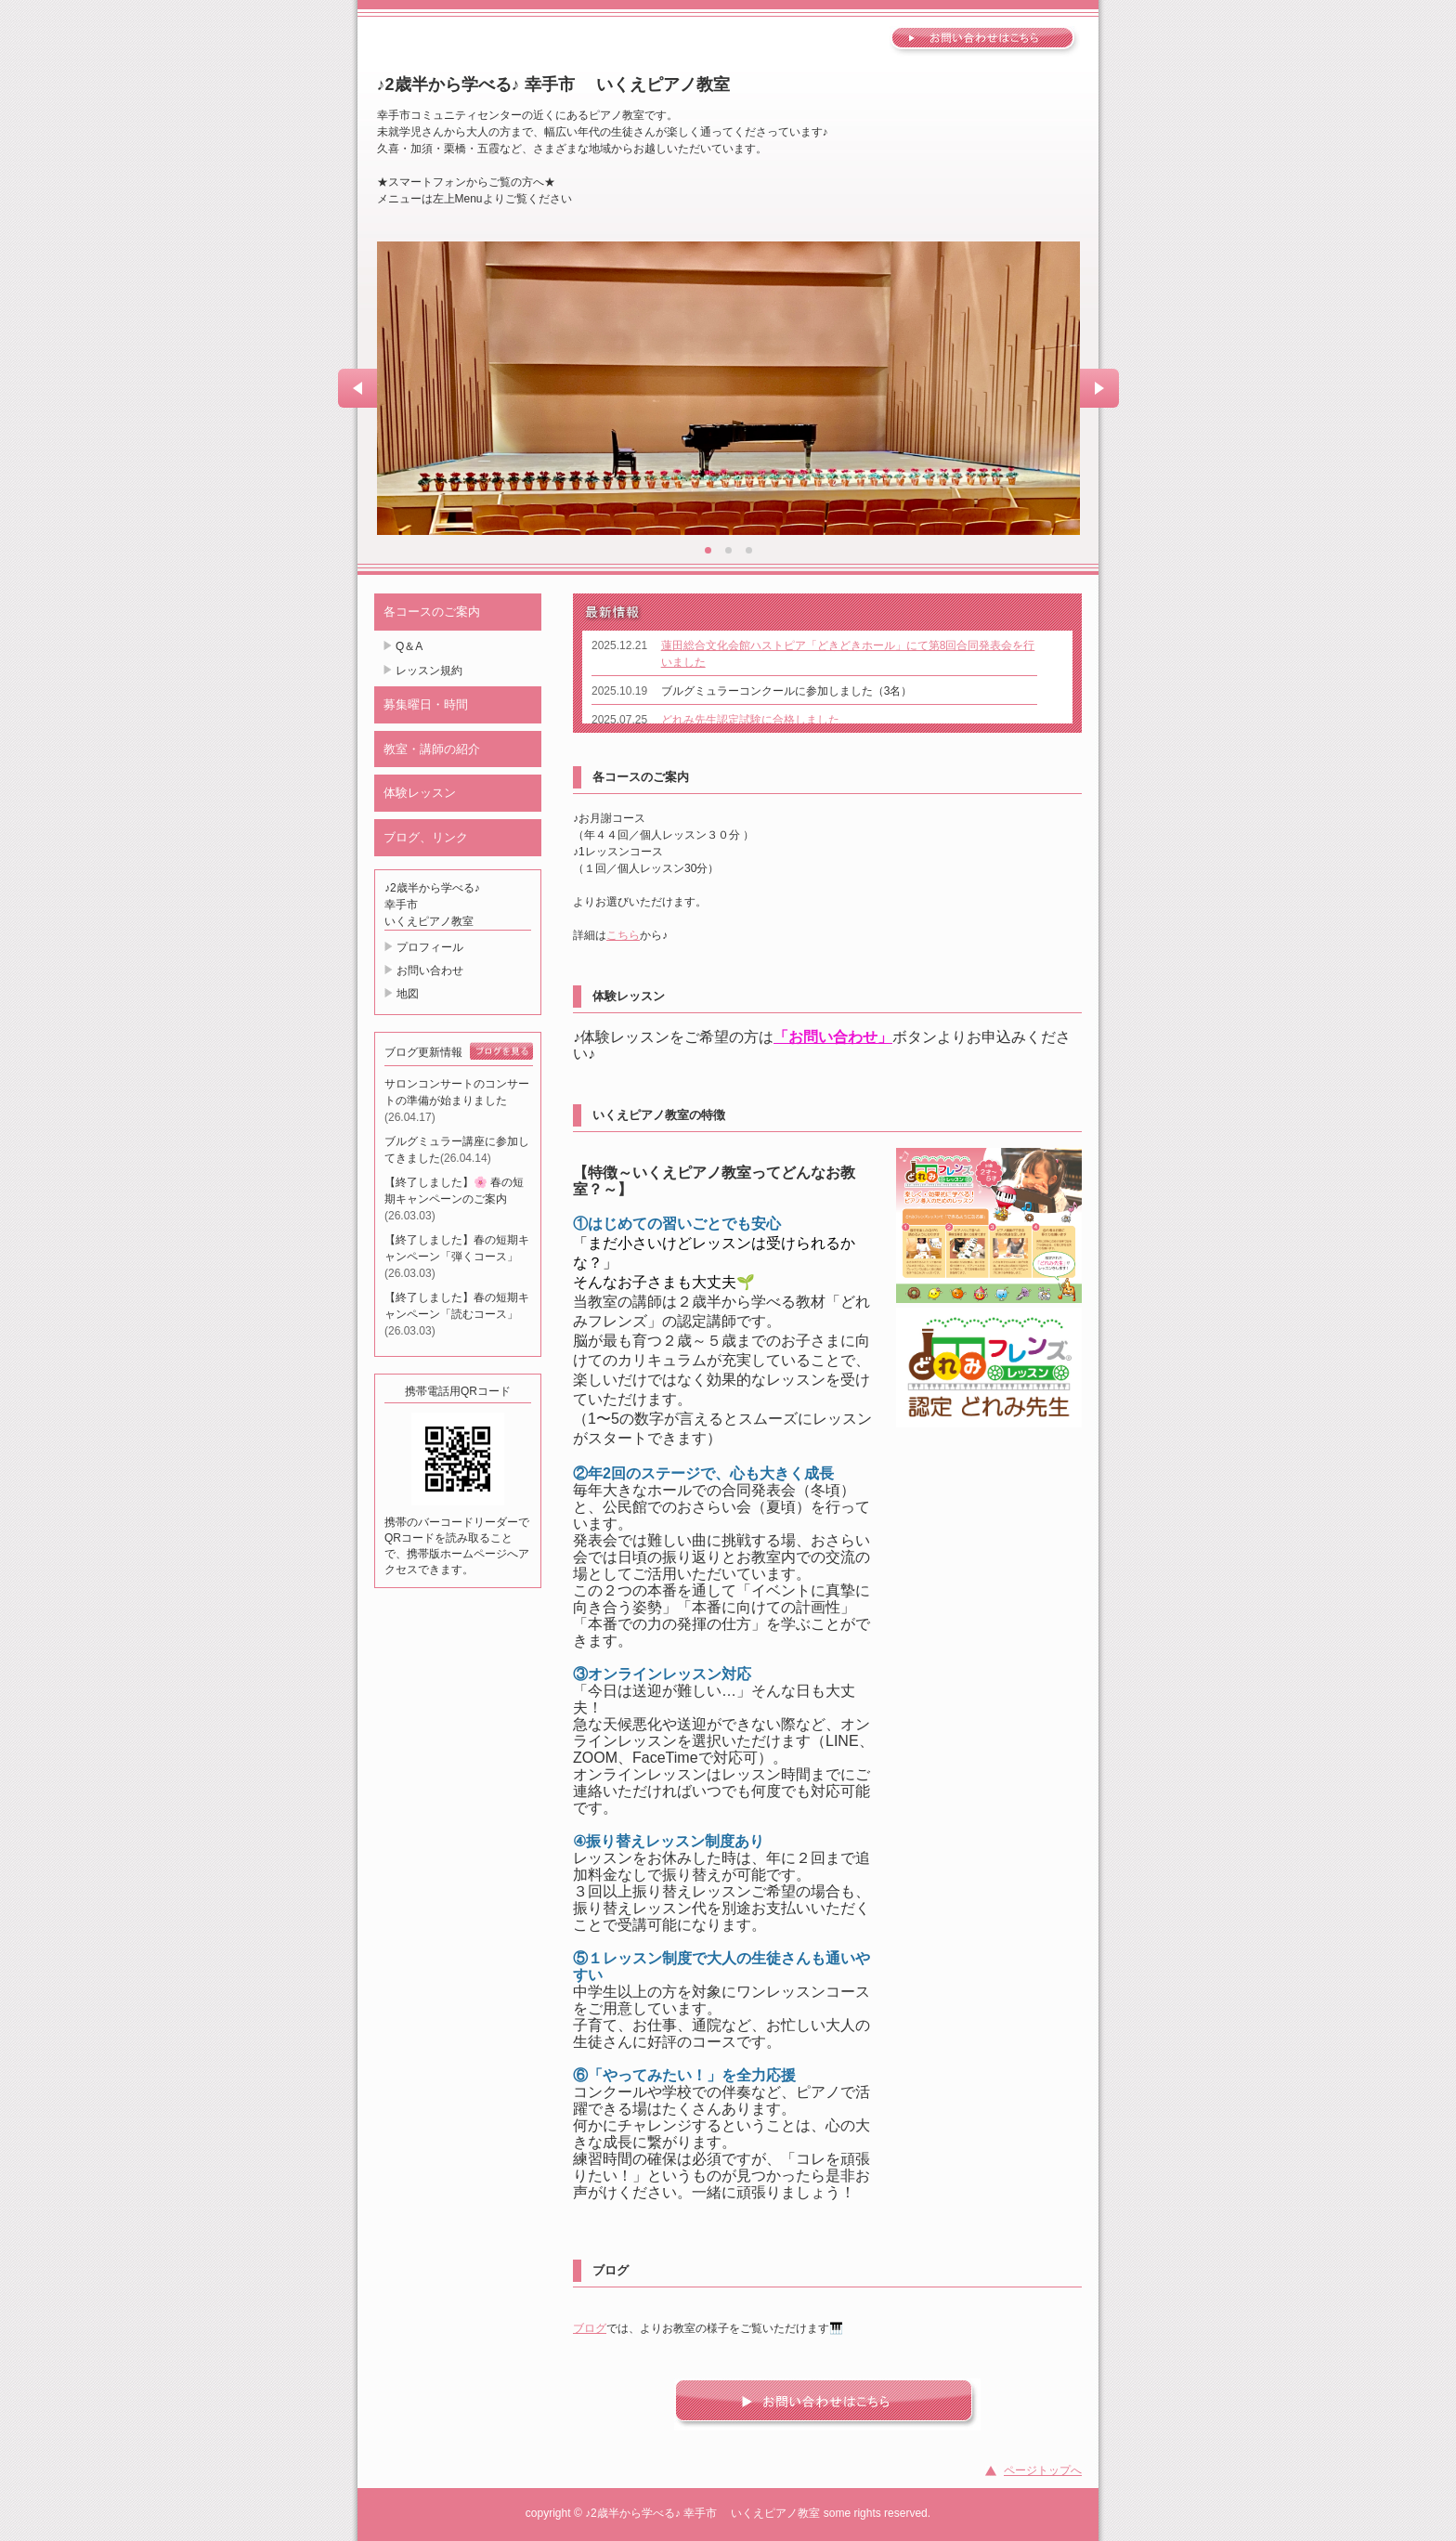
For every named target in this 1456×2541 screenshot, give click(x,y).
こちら (623, 935)
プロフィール (429, 947)
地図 (407, 993)
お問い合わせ (429, 970)
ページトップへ (1043, 2470)
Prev (357, 388)
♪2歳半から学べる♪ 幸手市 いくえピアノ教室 (553, 84)
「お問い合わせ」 (833, 1037)
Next (1099, 388)
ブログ (589, 2328)
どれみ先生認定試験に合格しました (750, 719)
